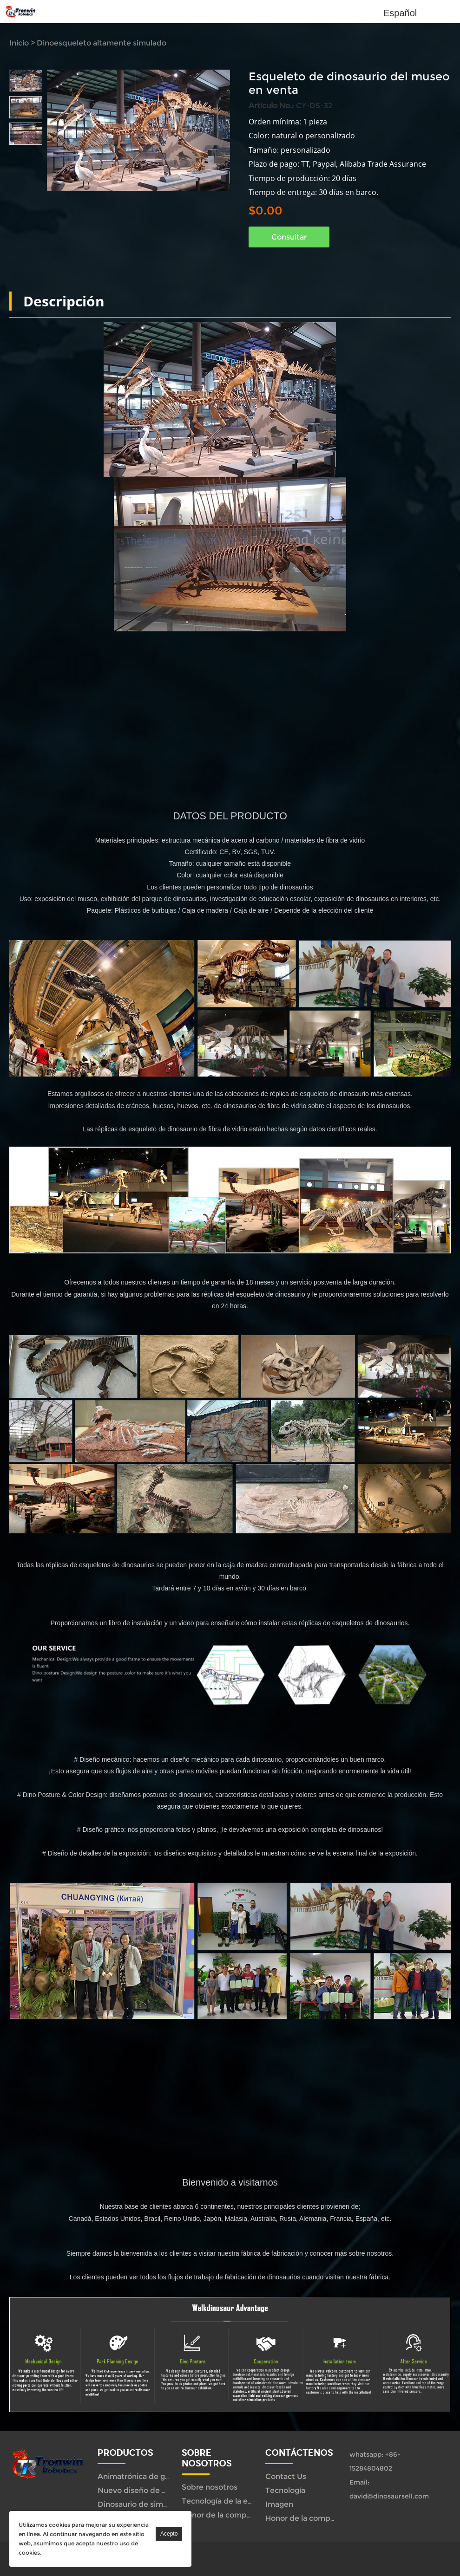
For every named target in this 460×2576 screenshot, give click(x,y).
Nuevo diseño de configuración (154, 2490)
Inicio (19, 43)
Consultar (289, 237)
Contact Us (285, 2476)
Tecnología (285, 2490)
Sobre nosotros (209, 2487)
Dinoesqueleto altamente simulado (101, 43)
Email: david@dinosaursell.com (389, 2489)
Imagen (279, 2504)
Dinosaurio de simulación (143, 2504)
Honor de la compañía (222, 2515)
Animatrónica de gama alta (147, 2476)
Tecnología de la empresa (229, 2501)
